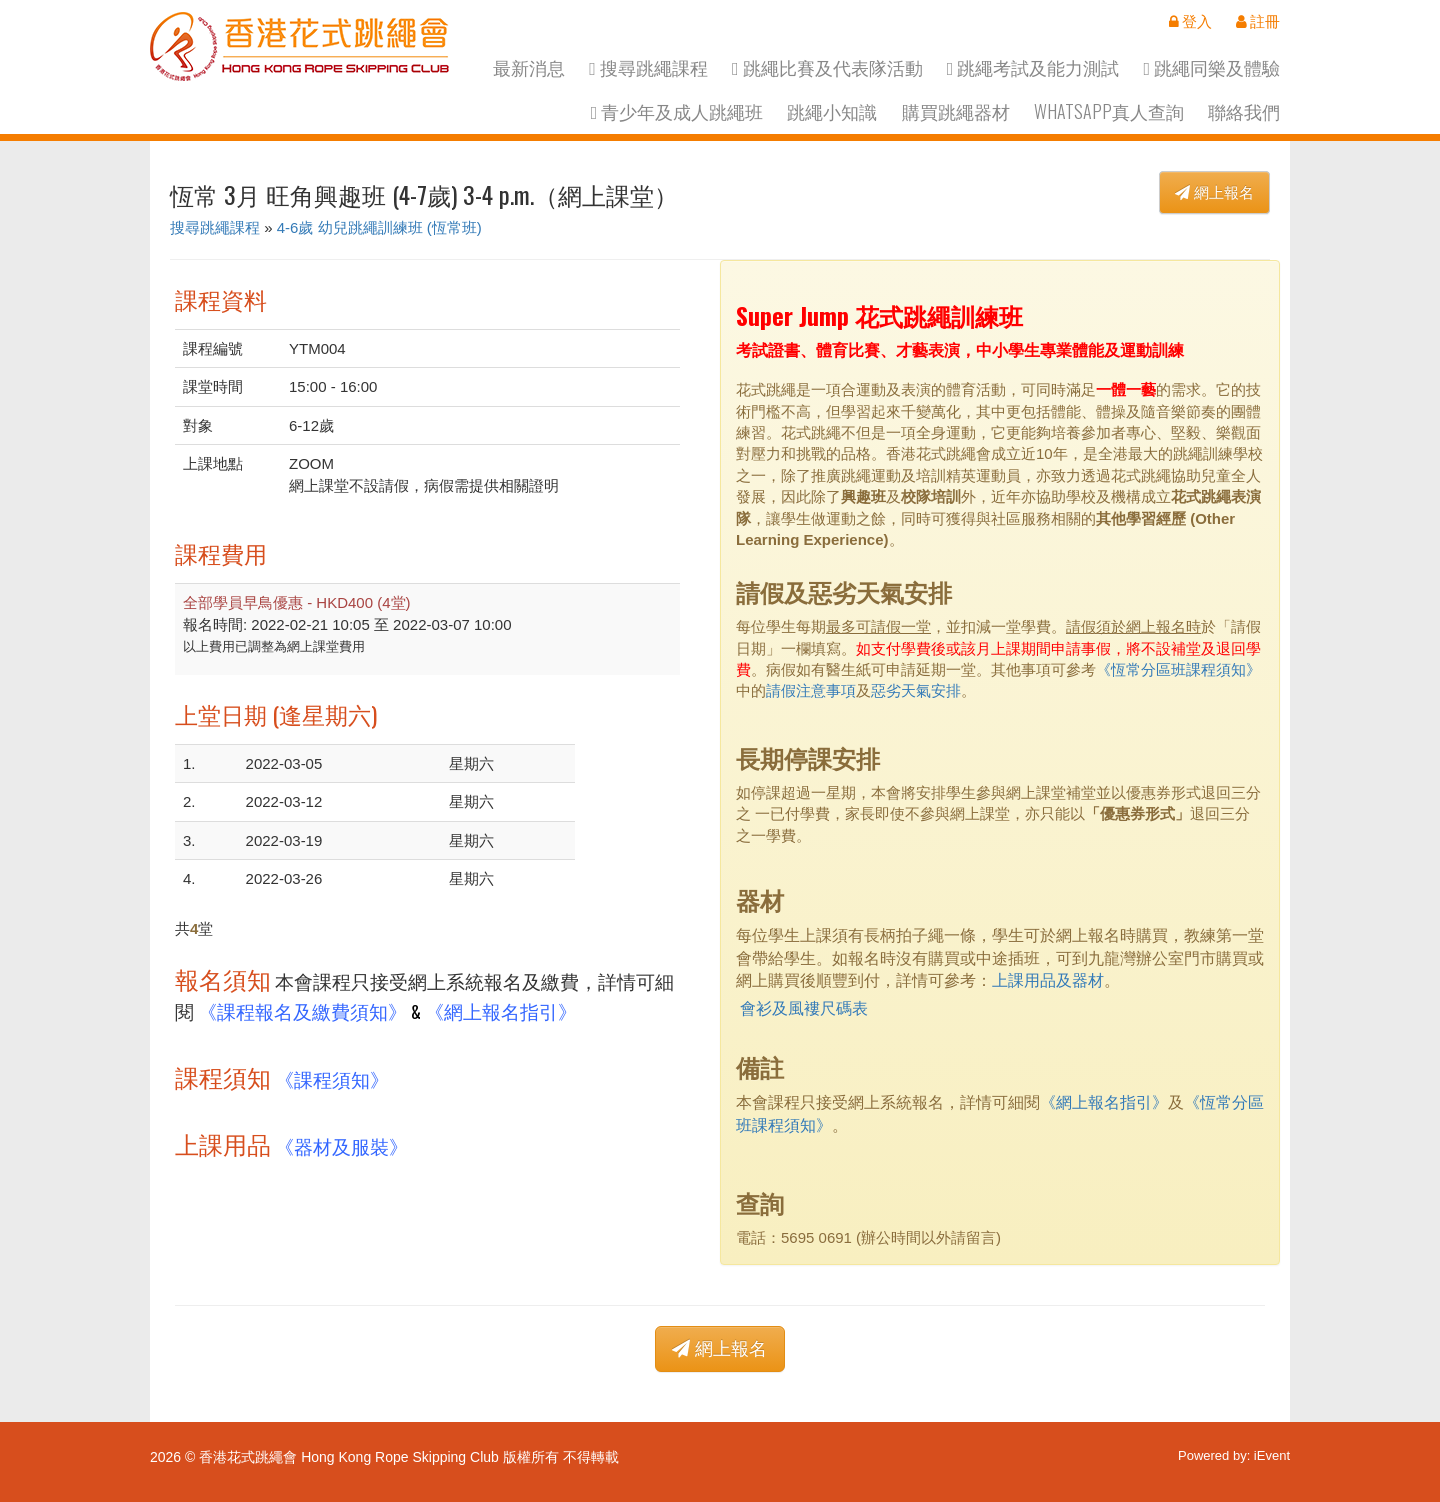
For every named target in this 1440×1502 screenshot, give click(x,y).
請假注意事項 (811, 690)
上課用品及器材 (1048, 980)
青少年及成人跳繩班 (677, 111)
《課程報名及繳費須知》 (302, 1010)
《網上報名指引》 (501, 1010)
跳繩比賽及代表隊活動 (827, 67)
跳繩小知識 (832, 111)
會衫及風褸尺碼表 (804, 1008)
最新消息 (529, 67)
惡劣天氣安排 (916, 690)
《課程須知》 (332, 1078)
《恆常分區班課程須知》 (1178, 669)
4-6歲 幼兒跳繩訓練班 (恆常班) (379, 227)
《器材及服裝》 (341, 1145)
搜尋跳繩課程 (648, 67)
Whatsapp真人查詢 (1109, 111)
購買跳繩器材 (956, 111)
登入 (1190, 21)
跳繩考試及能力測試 (1033, 67)
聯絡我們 (1244, 111)
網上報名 (1214, 192)
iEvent (1272, 1455)
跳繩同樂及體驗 (1211, 67)
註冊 (1258, 21)
